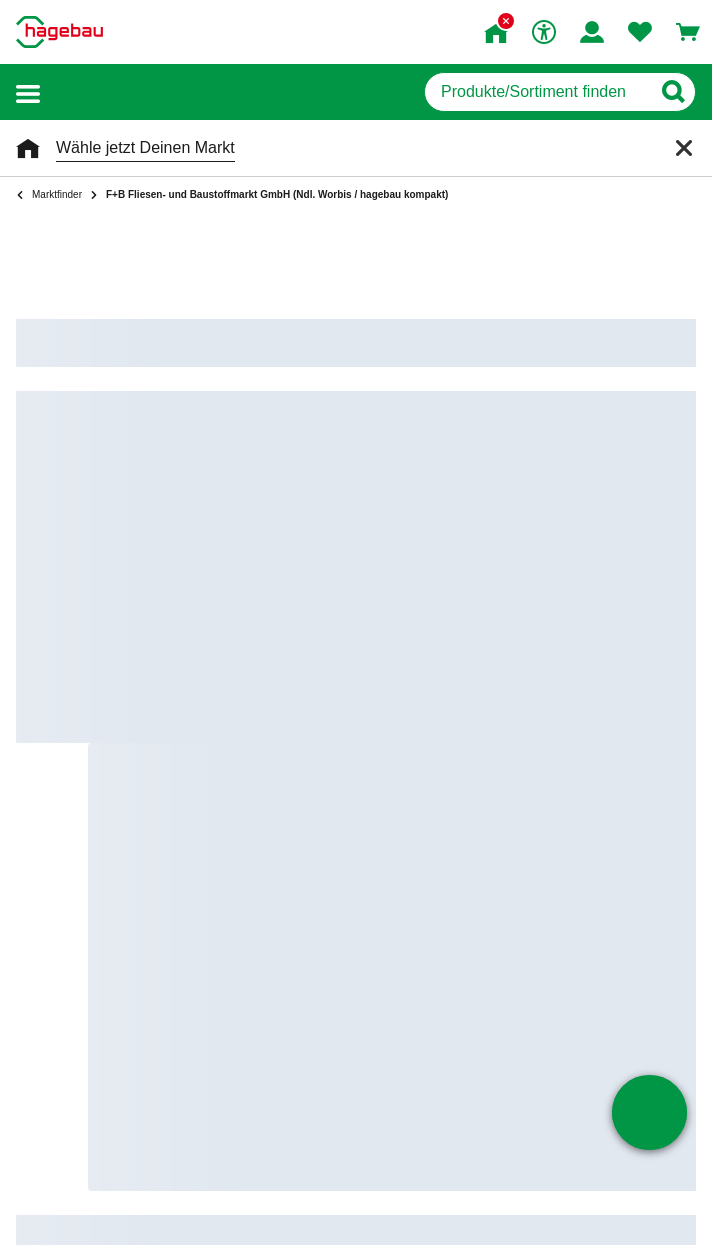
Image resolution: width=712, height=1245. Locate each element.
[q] (537, 92)
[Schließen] (684, 148)
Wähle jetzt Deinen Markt (145, 147)
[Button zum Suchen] (672, 92)
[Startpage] (59, 32)
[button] (28, 92)
